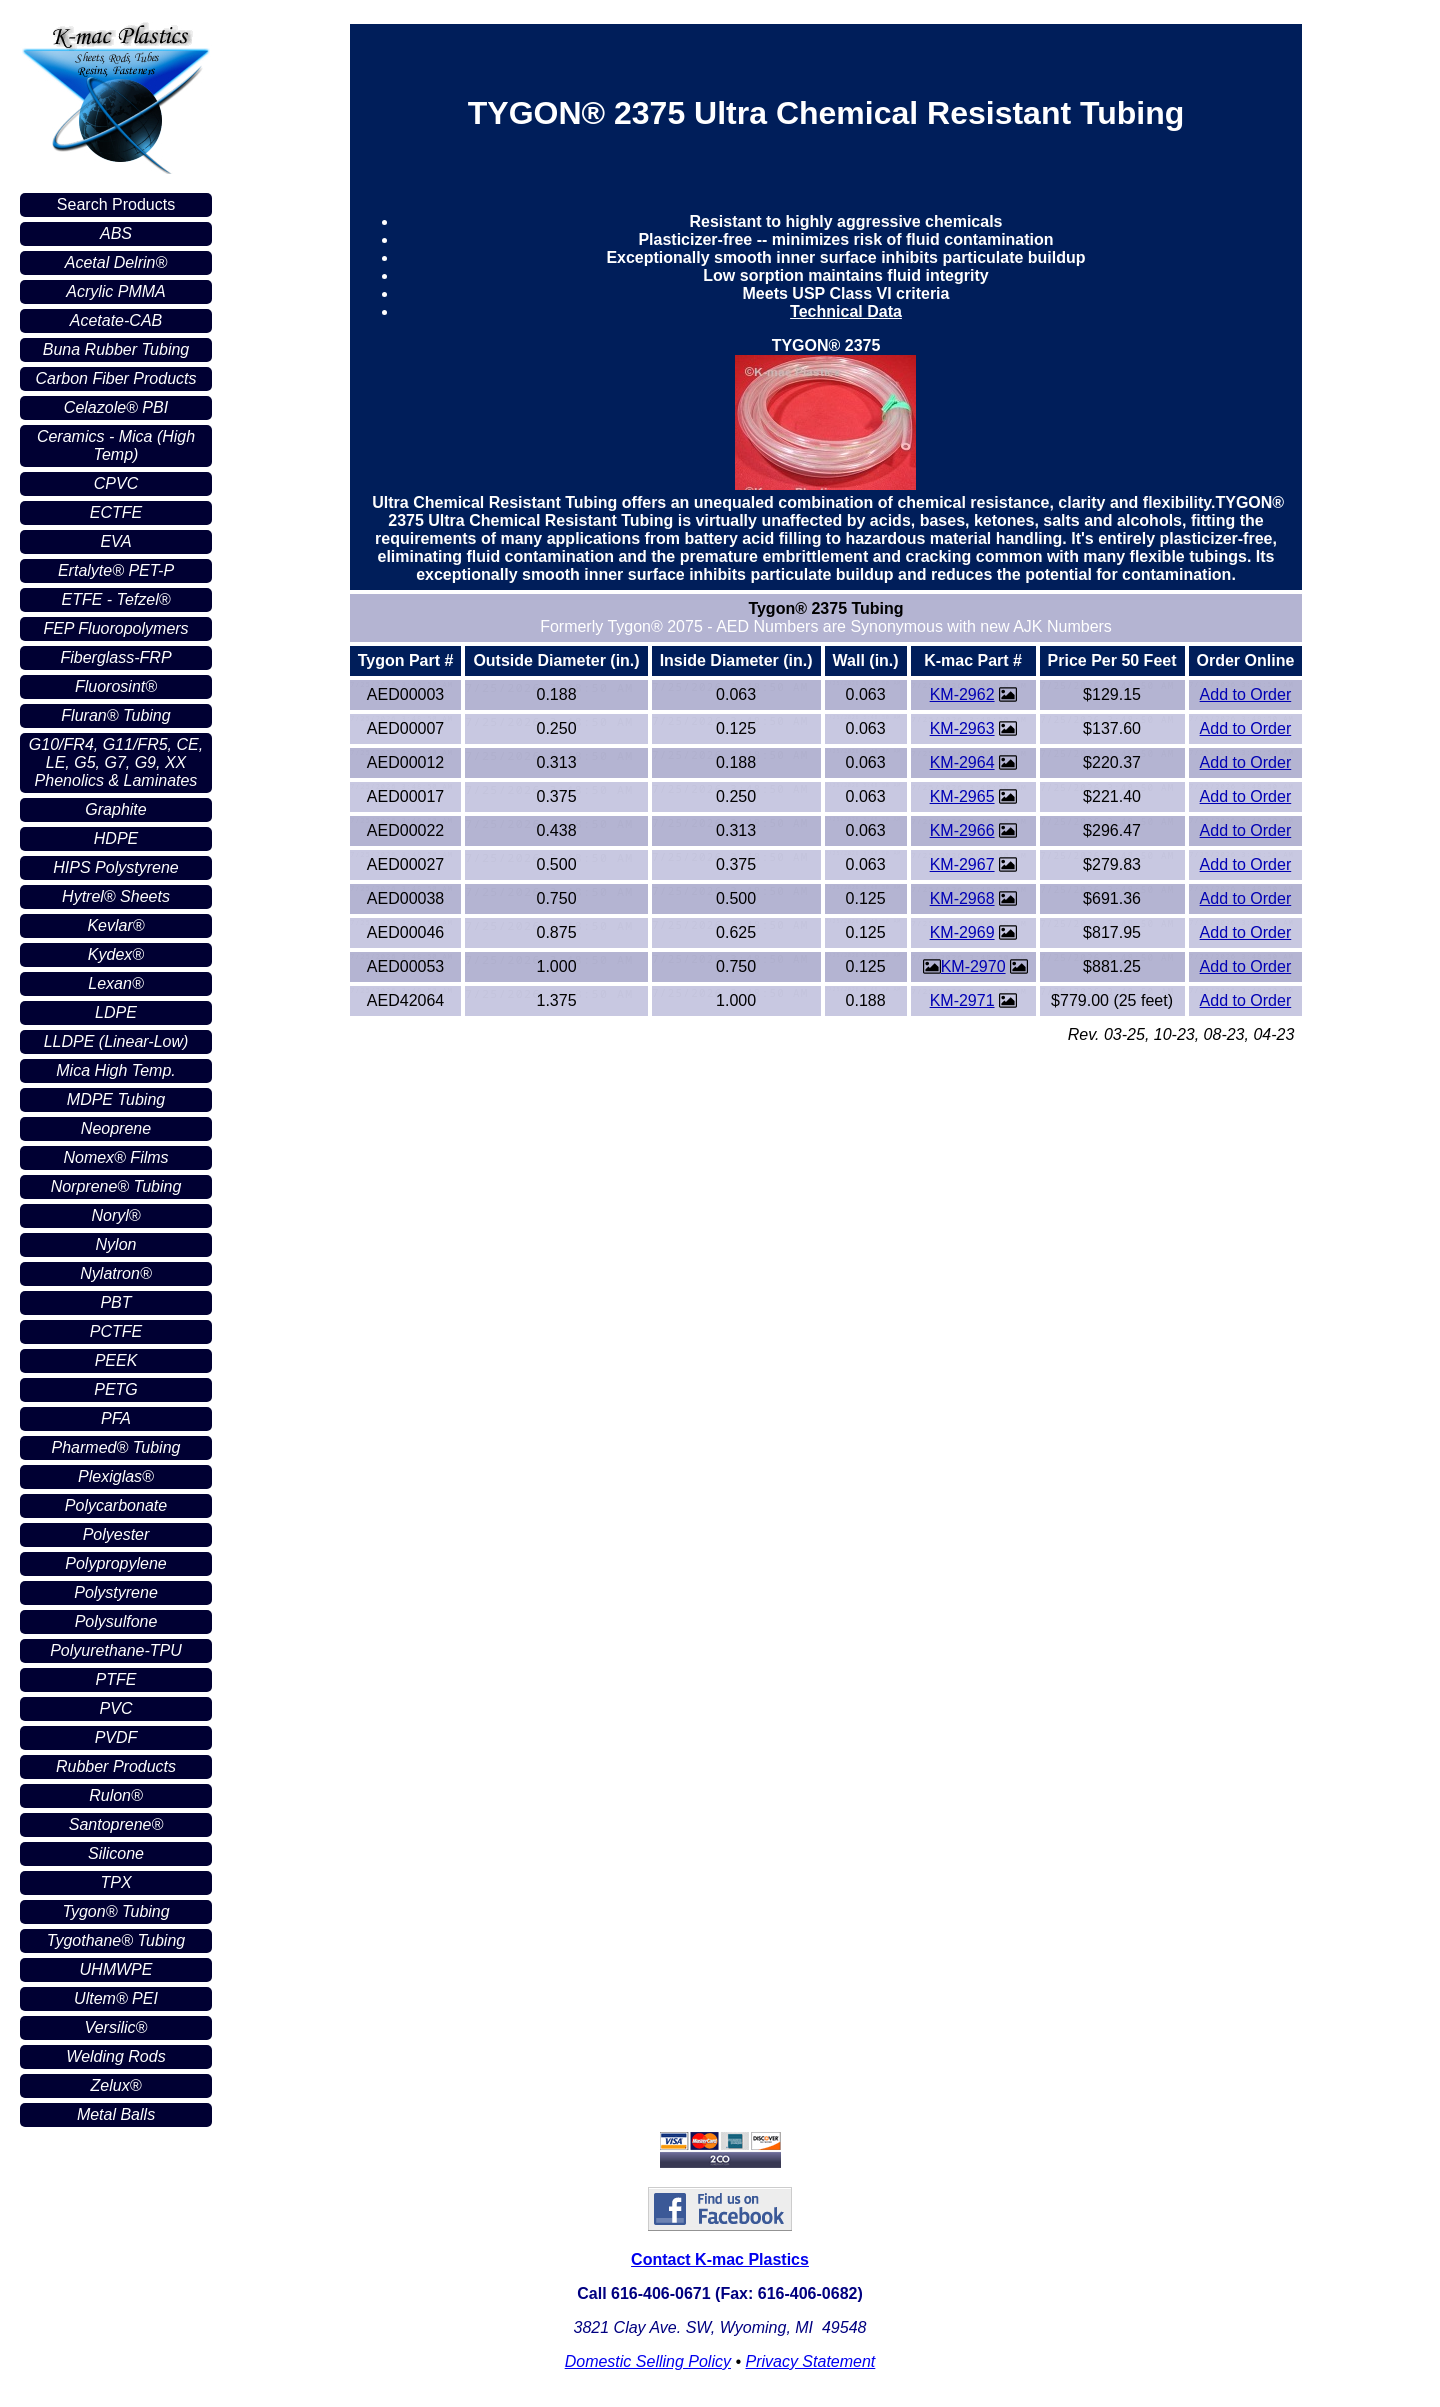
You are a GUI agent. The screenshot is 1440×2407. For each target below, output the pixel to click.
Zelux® (116, 2085)
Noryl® (115, 1215)
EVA (115, 541)
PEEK (116, 1360)
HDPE (116, 838)
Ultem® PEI (116, 1998)
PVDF (116, 1737)
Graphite (115, 809)
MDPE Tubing (116, 1099)
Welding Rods (115, 2056)
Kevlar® (115, 925)
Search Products (116, 204)
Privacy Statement (810, 2361)
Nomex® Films (115, 1157)
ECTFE (116, 512)
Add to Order (1246, 694)
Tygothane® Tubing (116, 1940)
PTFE (116, 1679)
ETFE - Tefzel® (116, 599)
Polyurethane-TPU (116, 1650)
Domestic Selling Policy (648, 2361)
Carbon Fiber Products (116, 378)
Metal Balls (116, 2114)
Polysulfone (116, 1621)
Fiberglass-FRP (115, 657)
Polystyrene (116, 1592)
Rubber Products (116, 1766)
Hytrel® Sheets (116, 896)
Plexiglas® (116, 1476)
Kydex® (116, 954)
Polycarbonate (116, 1505)
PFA (116, 1418)
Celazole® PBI (116, 407)
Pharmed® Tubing (116, 1447)
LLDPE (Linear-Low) (116, 1041)
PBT (115, 1302)
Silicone (116, 1853)
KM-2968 (962, 898)
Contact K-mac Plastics (720, 2259)
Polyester (116, 1534)
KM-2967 (962, 864)
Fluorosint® (116, 686)
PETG (116, 1389)
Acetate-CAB (116, 320)
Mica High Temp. (115, 1070)
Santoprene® (116, 1824)
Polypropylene (115, 1563)
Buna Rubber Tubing (116, 349)
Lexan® (115, 983)
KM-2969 (962, 932)
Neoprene (116, 1128)
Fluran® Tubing (115, 715)
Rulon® (116, 1795)
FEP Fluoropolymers (115, 628)
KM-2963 (962, 728)
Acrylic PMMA (116, 291)
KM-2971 (962, 1000)
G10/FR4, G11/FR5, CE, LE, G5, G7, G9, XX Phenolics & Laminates (116, 762)
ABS (116, 233)
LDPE (116, 1012)
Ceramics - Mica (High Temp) (116, 445)
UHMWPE (116, 1969)
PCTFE (116, 1331)
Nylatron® (115, 1273)
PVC (116, 1708)
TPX (115, 1882)
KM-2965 (962, 796)
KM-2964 (962, 762)
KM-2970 (973, 966)
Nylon (116, 1244)
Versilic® (116, 2027)
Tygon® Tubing (115, 1911)
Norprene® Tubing (116, 1186)
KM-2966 (962, 830)
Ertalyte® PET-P (116, 570)
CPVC (116, 483)
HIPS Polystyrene (115, 867)
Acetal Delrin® (116, 262)
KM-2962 (962, 694)
